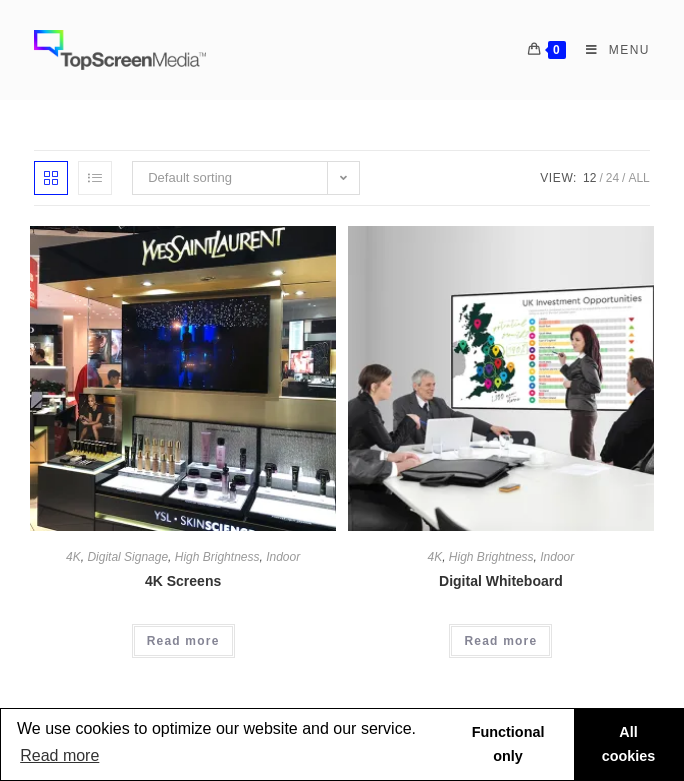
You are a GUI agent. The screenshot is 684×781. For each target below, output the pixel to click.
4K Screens (183, 581)
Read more (59, 755)
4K (73, 557)
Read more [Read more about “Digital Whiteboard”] (500, 641)
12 (589, 178)
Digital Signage (127, 557)
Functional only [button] (508, 744)
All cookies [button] (629, 744)
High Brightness (217, 557)
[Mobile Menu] (610, 50)
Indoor (283, 557)
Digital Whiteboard (501, 581)
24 (612, 178)
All (638, 178)
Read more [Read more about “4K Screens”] (183, 641)
